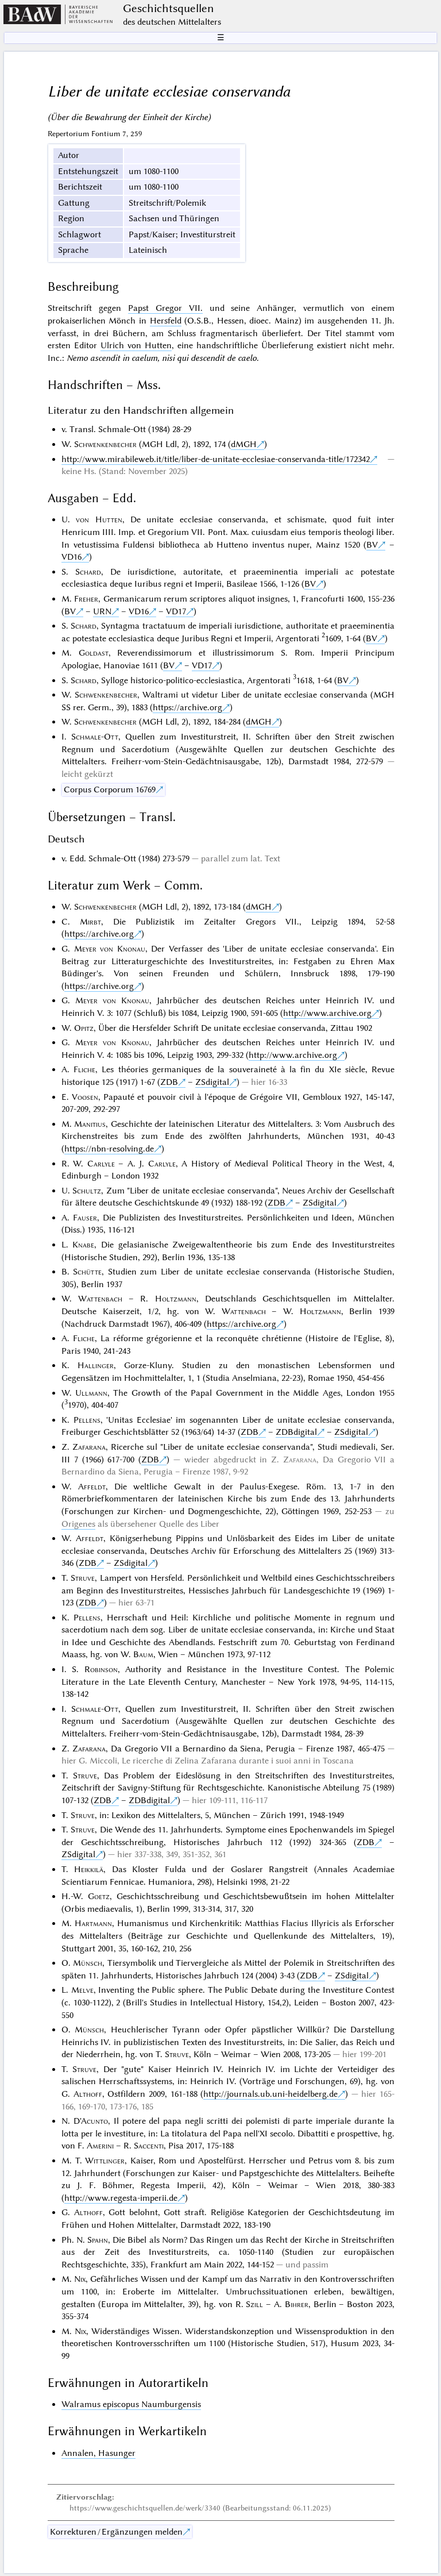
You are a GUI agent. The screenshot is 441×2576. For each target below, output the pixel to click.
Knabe (83, 1244)
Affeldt (92, 1486)
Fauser (85, 1217)
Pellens (87, 1420)
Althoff (88, 2094)
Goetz (99, 1896)
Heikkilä (88, 1869)
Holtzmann (175, 1298)
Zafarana (89, 1447)
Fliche (84, 1069)
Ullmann (91, 1393)
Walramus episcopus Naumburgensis (131, 2404)
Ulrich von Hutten (136, 345)
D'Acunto (91, 2121)
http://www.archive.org (327, 1013)
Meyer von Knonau (109, 949)
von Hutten (99, 519)
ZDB (169, 1082)
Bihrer (296, 2304)
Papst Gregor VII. (165, 308)
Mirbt (90, 922)
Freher (86, 599)
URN (102, 611)
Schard (88, 572)
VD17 (176, 611)
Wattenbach (100, 1298)
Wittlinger (105, 2160)
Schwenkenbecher (105, 444)
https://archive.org (187, 707)
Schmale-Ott (94, 736)
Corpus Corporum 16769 (110, 789)
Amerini (100, 2145)
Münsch (87, 1963)
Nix (80, 2279)
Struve (83, 1578)
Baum (143, 1654)
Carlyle (101, 1163)
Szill (254, 2304)
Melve (82, 1990)
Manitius (90, 1124)
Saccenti (149, 2145)
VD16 (71, 557)
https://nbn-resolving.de (109, 1148)
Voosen (85, 1097)
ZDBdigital (296, 1432)
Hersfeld (165, 320)
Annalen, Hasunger (98, 2453)
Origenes (78, 1524)
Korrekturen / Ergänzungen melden (116, 2532)
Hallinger (96, 1365)
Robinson (101, 1669)
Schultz (86, 1190)
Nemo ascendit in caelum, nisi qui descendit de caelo (162, 358)
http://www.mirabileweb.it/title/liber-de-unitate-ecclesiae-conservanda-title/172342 (215, 459)
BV (372, 545)
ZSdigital (212, 1082)
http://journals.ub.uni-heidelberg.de (270, 2094)
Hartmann (93, 1923)
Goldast (94, 653)
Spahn (97, 2240)
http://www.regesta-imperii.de (120, 2198)
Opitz (84, 1028)
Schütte (87, 1271)
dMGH (244, 444)
